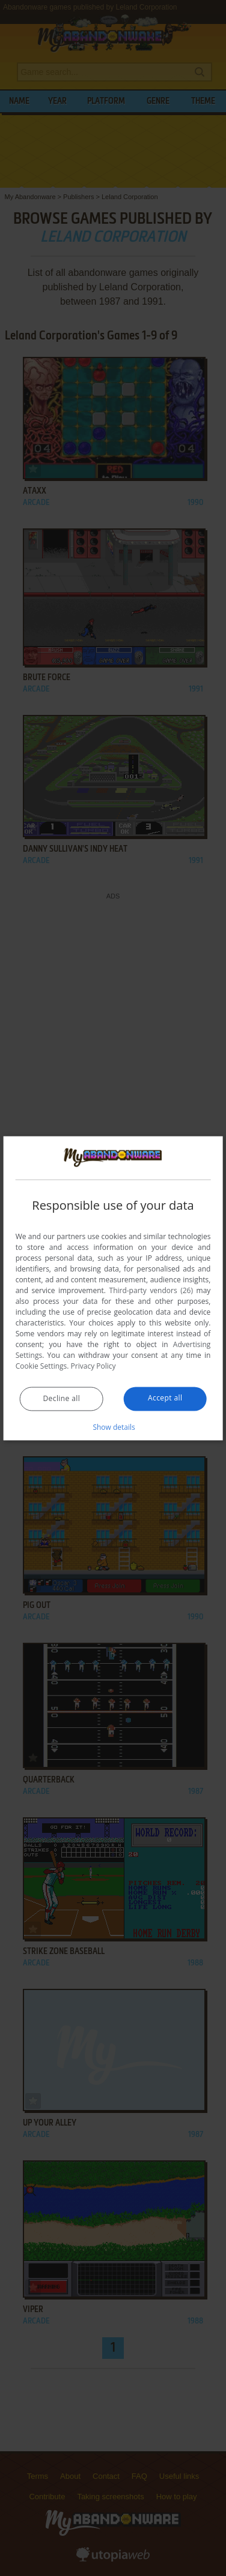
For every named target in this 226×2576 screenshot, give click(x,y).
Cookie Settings (41, 1366)
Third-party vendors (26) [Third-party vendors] (151, 1290)
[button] (113, 1427)
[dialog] (113, 1288)
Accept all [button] (165, 1398)
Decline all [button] (62, 1398)
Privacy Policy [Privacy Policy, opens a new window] (93, 1366)
